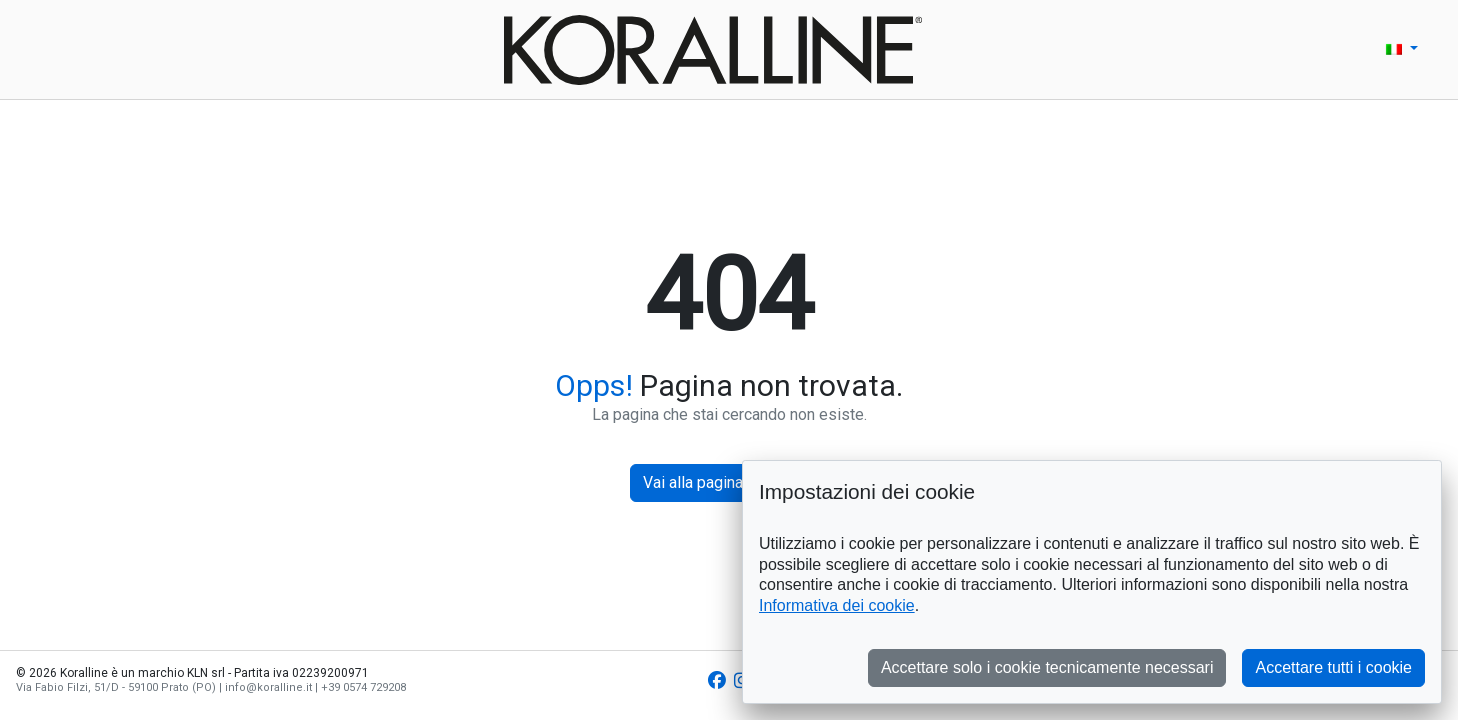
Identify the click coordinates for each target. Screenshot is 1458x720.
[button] (1402, 49)
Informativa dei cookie (837, 605)
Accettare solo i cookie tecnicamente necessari (1047, 667)
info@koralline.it (268, 687)
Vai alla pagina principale (729, 482)
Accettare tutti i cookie (1333, 667)
